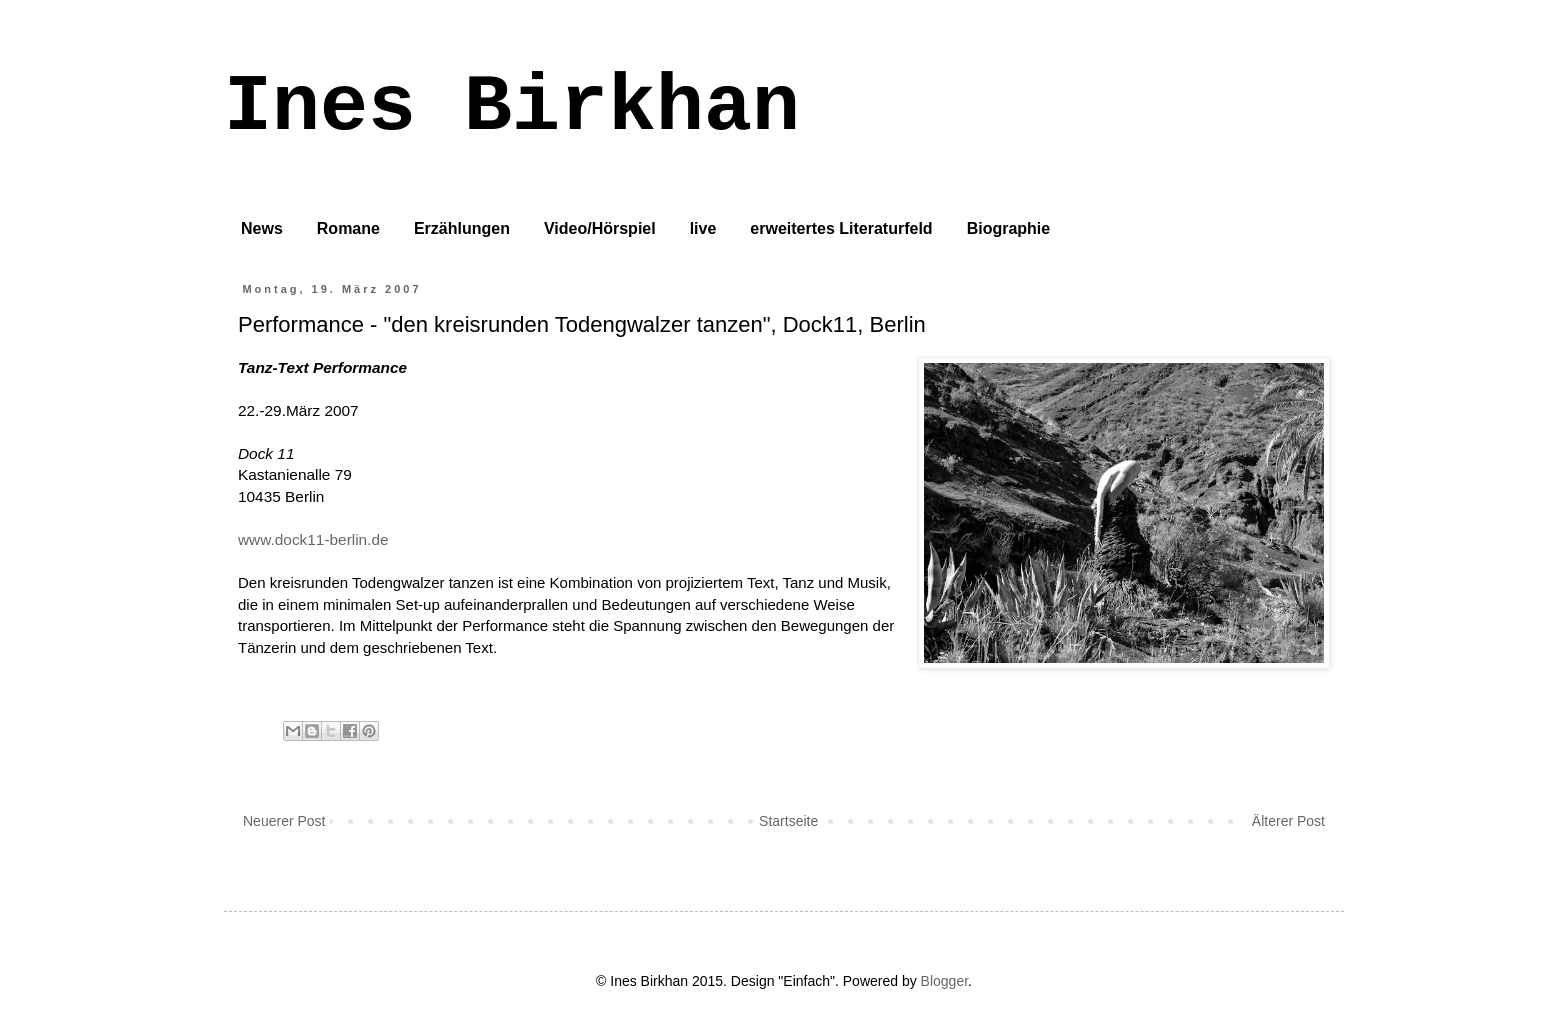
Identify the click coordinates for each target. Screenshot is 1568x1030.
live (703, 228)
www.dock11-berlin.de (313, 539)
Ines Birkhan (512, 107)
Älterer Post (1288, 821)
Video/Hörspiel (600, 228)
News (262, 228)
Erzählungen (462, 228)
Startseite (788, 821)
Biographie (1009, 228)
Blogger (944, 981)
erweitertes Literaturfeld (841, 228)
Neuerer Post (284, 821)
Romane (348, 228)
